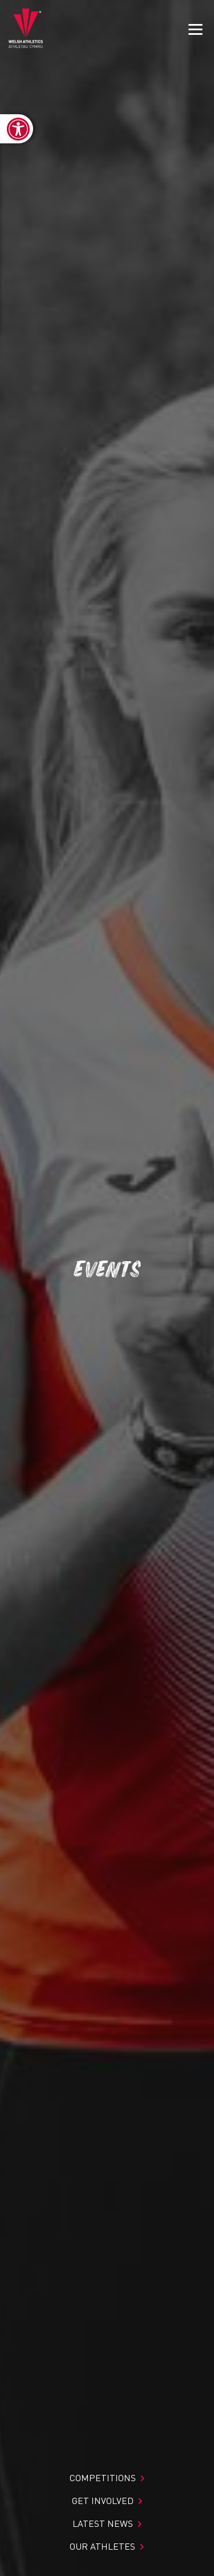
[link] (16, 128)
